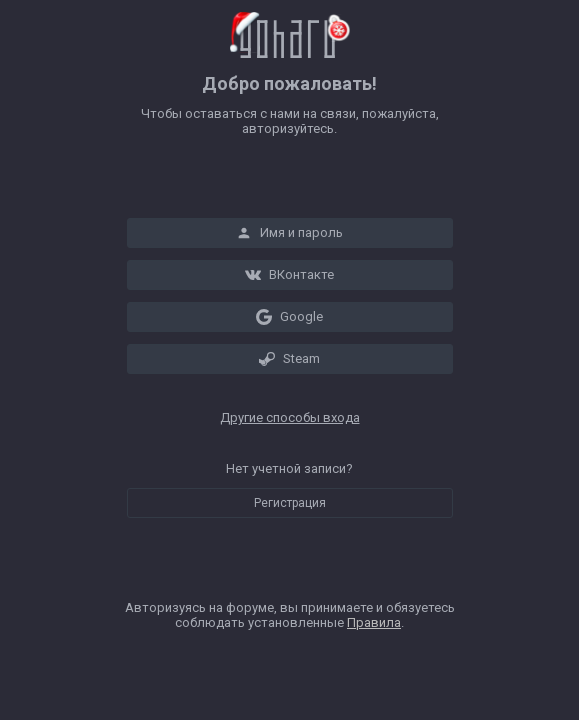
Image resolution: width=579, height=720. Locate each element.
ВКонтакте (289, 275)
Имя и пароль (289, 233)
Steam (289, 359)
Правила (374, 622)
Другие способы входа (290, 417)
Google (289, 317)
